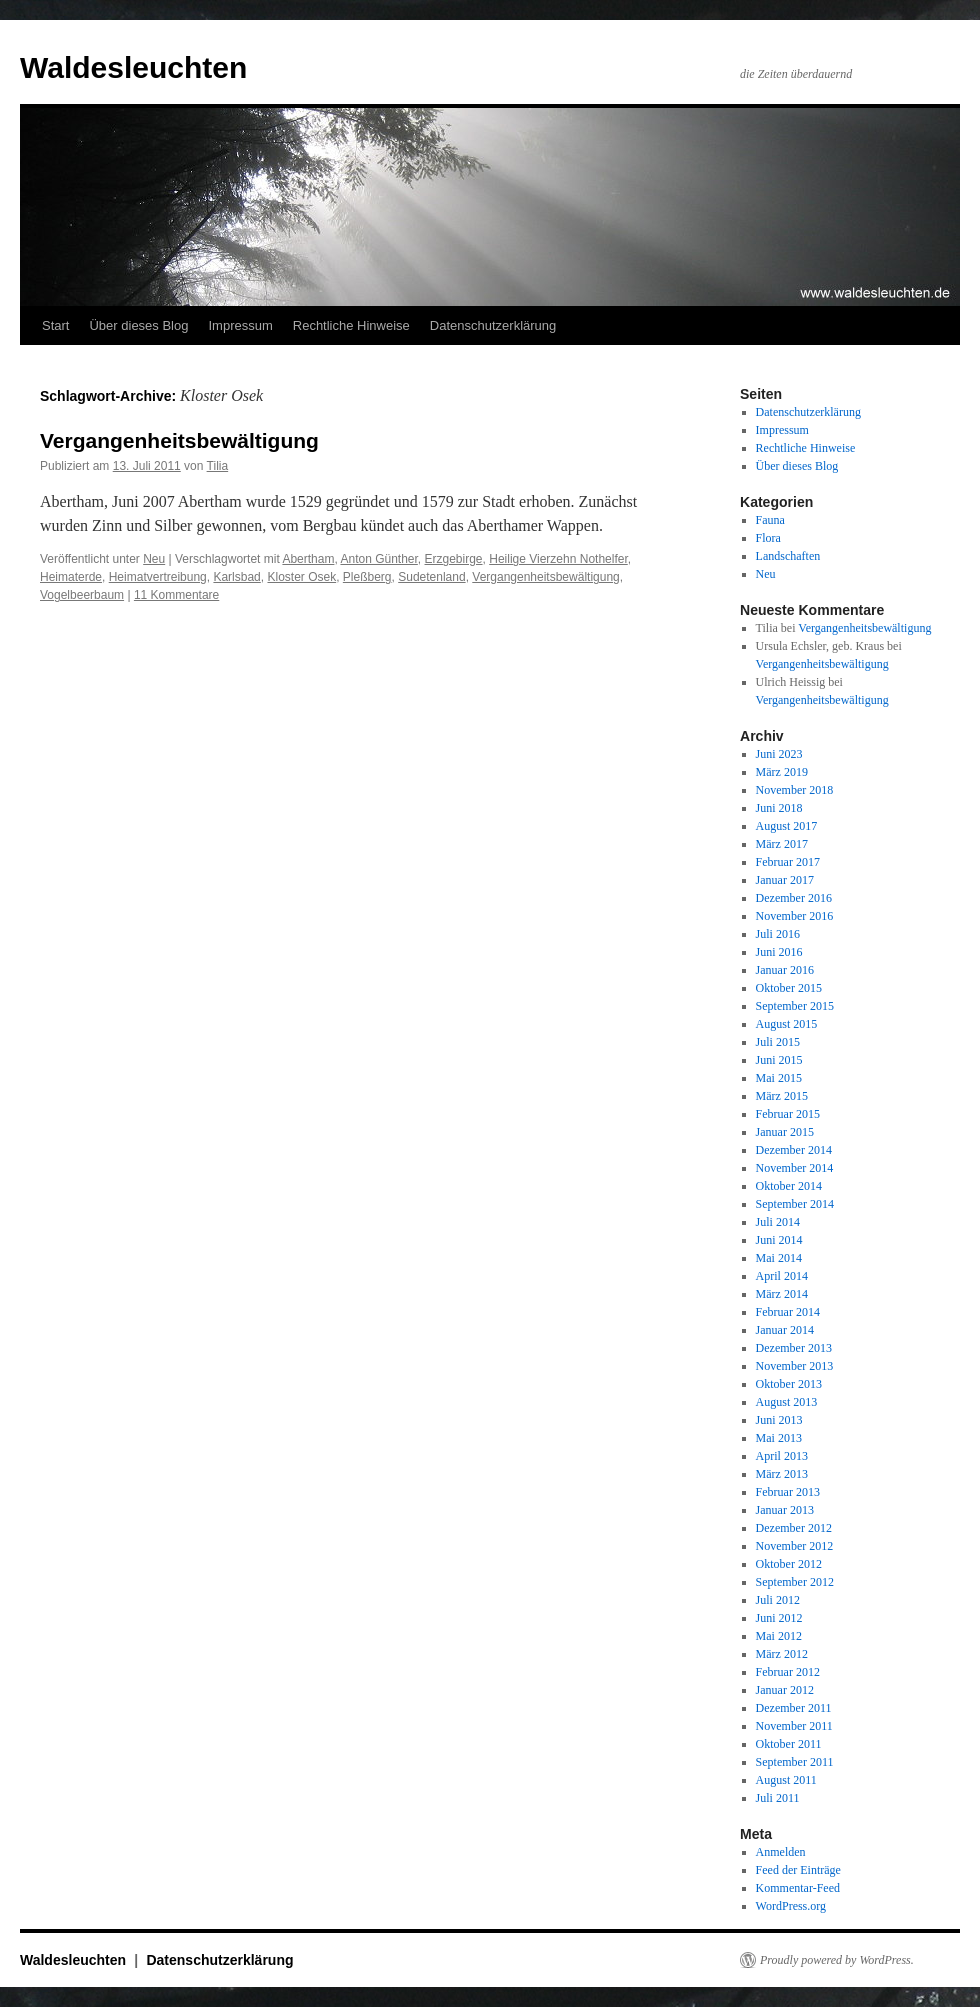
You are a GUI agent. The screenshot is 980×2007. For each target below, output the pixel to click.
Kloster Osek (301, 577)
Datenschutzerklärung (493, 325)
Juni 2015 (779, 1060)
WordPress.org (791, 1906)
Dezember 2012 (794, 1528)
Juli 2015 (778, 1042)
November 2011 (794, 1726)
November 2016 (795, 916)
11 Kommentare (176, 595)
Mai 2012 (779, 1636)
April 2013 (782, 1456)
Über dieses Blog (138, 325)
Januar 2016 (785, 970)
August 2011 (786, 1780)
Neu (154, 559)
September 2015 (795, 1006)
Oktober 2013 (789, 1384)
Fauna (770, 520)
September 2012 (795, 1582)
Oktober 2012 (789, 1564)
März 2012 (782, 1654)
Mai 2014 (779, 1258)
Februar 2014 (788, 1312)
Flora (768, 538)
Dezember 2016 (794, 898)
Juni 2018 (779, 808)
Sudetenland (431, 577)
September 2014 (795, 1204)
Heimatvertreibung (158, 577)
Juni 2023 (779, 754)
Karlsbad (236, 577)
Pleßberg (367, 577)
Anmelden (781, 1852)
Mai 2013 (779, 1438)
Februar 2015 (788, 1114)
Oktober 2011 (789, 1744)
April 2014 (782, 1276)
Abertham (308, 559)
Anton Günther (378, 559)
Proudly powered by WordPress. (837, 1960)
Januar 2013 (785, 1510)
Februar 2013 (788, 1492)
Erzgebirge (454, 559)
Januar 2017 (785, 880)
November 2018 (795, 790)
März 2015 (782, 1096)
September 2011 (795, 1762)
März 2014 (782, 1294)
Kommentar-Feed (798, 1888)
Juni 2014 (779, 1240)
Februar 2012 (788, 1672)
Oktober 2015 (789, 988)
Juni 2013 (779, 1420)
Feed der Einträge (798, 1870)
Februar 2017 (788, 862)
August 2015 (787, 1024)
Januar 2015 (785, 1132)
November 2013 (795, 1366)
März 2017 (782, 844)
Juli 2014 (778, 1222)
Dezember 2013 (794, 1348)
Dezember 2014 (794, 1150)
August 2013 (787, 1402)
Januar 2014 (785, 1330)
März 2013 (782, 1474)
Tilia (218, 466)
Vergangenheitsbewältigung (179, 440)
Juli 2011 (778, 1798)
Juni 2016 (779, 952)
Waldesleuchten (133, 67)
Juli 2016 (778, 934)
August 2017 (787, 826)
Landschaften (788, 556)
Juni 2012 (779, 1618)
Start (55, 325)
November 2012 (795, 1546)
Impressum (240, 325)
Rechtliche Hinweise (351, 325)
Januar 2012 (785, 1690)
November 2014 (795, 1168)
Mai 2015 (779, 1078)
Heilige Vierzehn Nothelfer (558, 559)
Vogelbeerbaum (82, 595)
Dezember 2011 (794, 1708)
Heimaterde (71, 577)
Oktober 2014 (789, 1186)
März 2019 (782, 772)
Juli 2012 (778, 1600)
